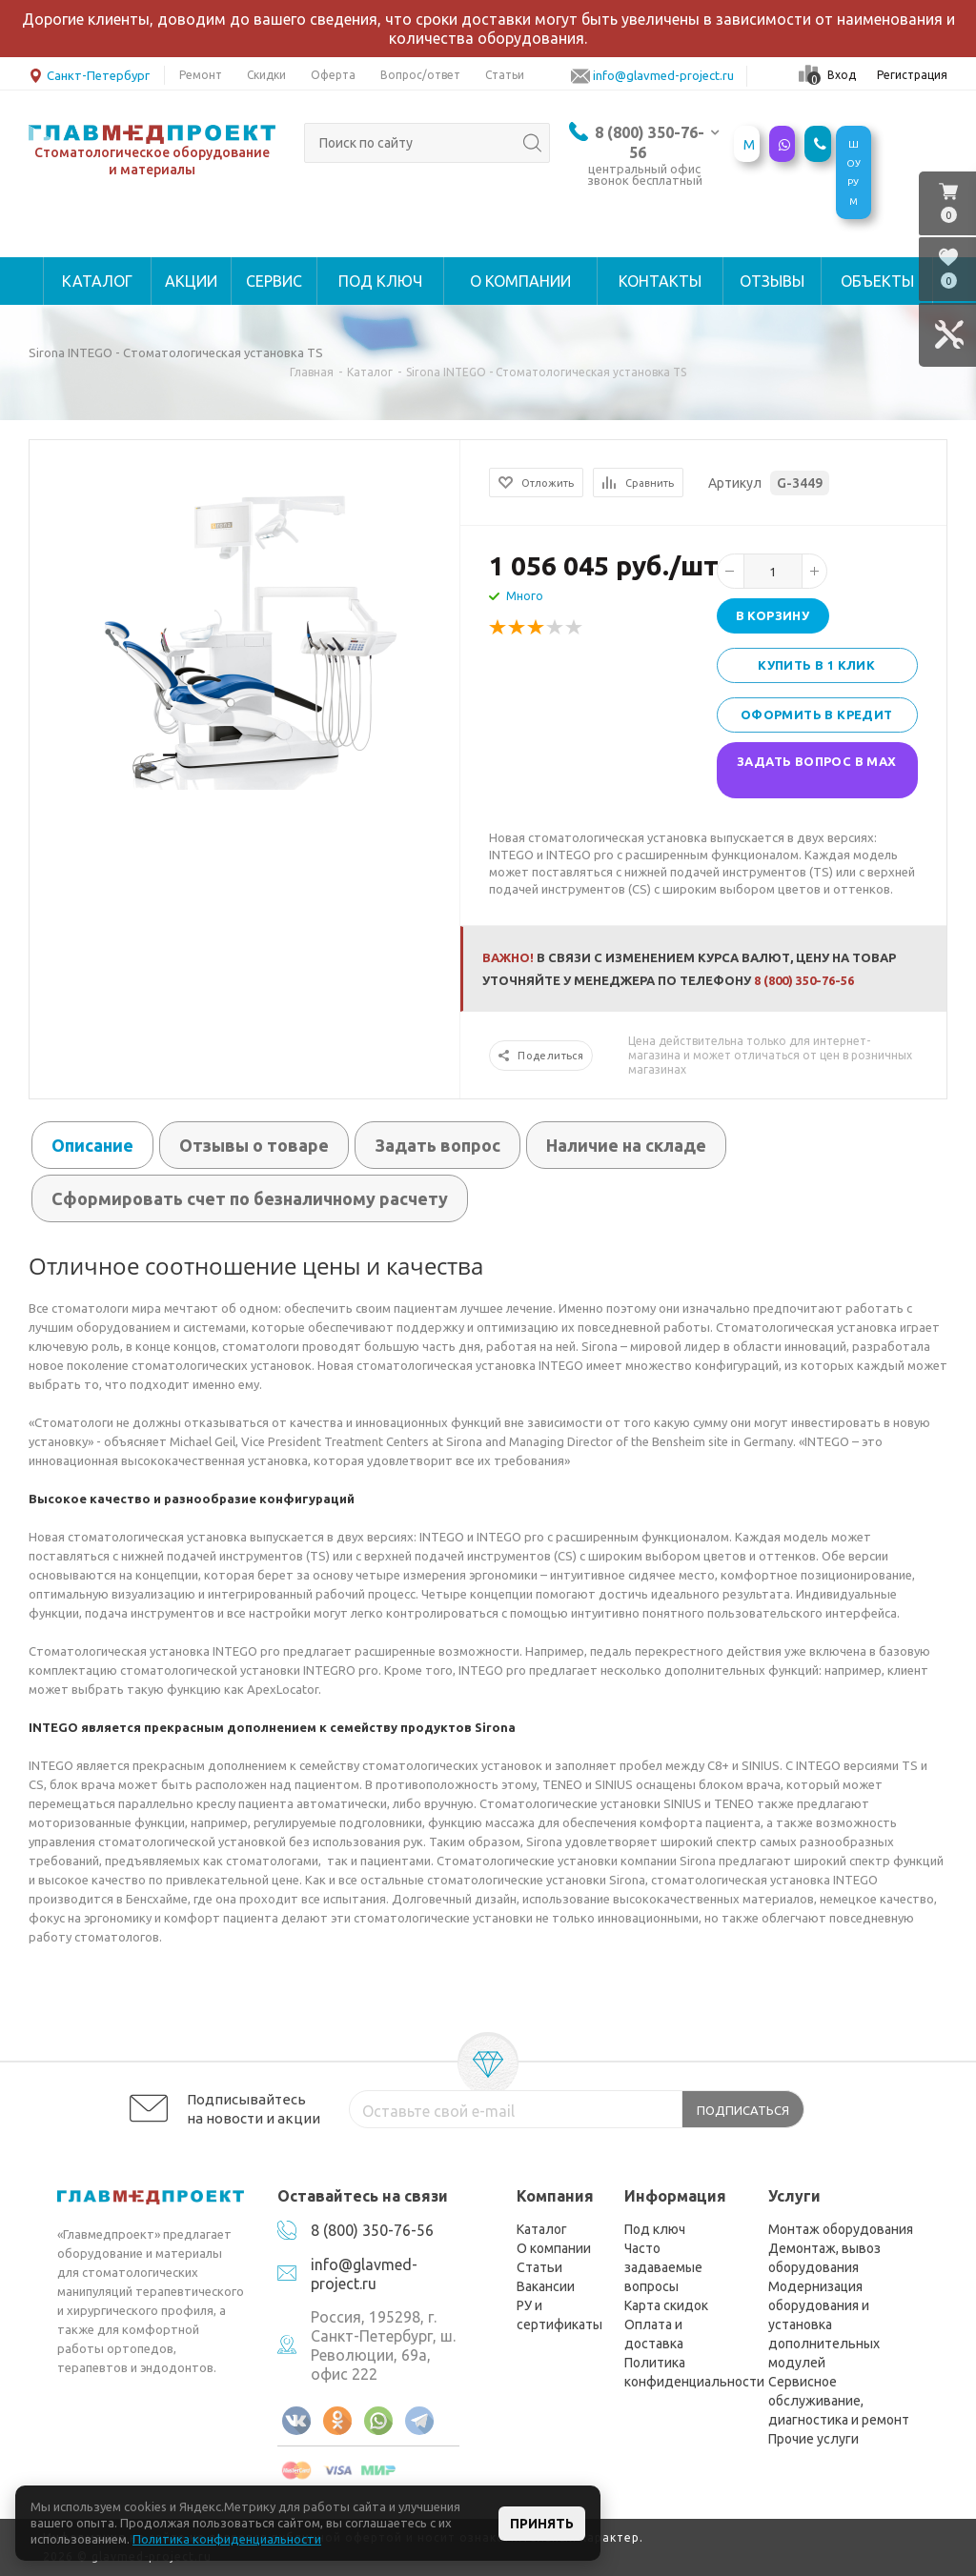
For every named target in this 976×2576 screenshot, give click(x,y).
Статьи (539, 2267)
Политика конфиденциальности (694, 2372)
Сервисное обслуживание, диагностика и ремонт (838, 2400)
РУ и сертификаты (559, 2315)
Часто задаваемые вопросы (663, 2267)
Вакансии (546, 2286)
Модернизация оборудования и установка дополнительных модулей (824, 2324)
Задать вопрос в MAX (817, 761)
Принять (542, 2523)
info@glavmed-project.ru (663, 75)
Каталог (542, 2229)
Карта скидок (666, 2305)
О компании (554, 2248)
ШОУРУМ (853, 173)
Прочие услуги (813, 2438)
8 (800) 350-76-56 (804, 980)
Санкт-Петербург (89, 74)
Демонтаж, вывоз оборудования (824, 2258)
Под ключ (654, 2229)
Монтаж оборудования (840, 2229)
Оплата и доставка (653, 2334)
